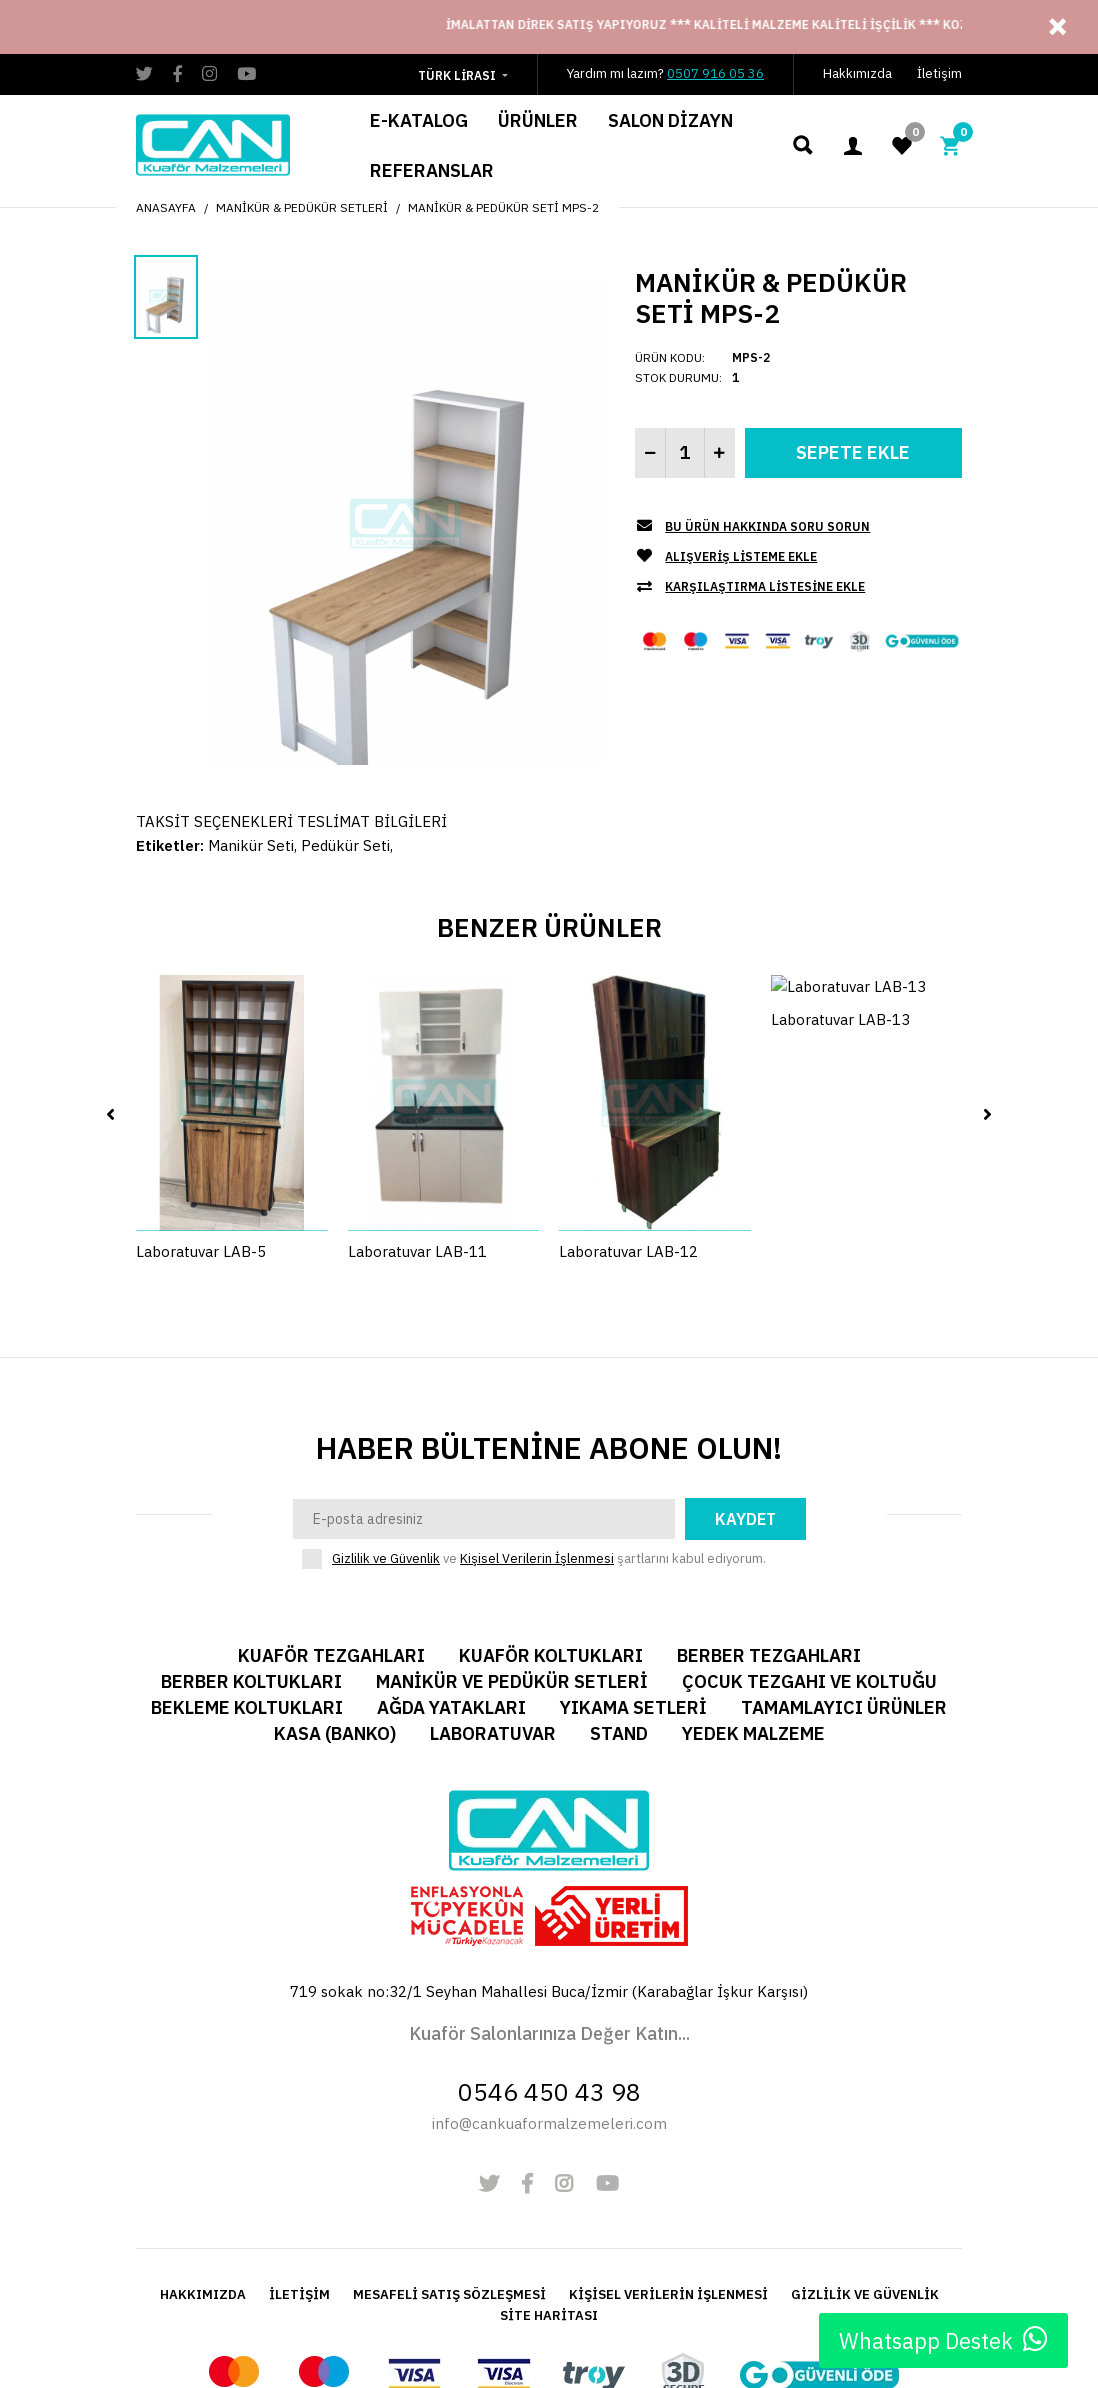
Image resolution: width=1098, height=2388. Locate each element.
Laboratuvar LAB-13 (840, 1103)
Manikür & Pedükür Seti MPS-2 (503, 207)
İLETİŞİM (299, 2170)
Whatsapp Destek (943, 2340)
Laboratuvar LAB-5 (201, 1103)
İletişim (939, 73)
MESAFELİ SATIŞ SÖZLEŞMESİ (449, 2170)
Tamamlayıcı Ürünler (844, 1583)
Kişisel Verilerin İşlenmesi (537, 1434)
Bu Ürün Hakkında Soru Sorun (767, 526)
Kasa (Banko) (335, 1609)
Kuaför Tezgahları (331, 1531)
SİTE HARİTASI (549, 2191)
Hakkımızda (857, 73)
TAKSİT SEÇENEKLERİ (214, 821)
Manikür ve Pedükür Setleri (512, 1557)
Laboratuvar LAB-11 (417, 1103)
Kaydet (745, 1395)
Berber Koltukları (251, 1557)
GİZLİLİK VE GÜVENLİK (865, 2170)
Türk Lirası (457, 75)
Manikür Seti (251, 845)
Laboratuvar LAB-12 (628, 1103)
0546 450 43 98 (549, 1967)
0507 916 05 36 (715, 73)
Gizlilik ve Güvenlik (386, 1434)
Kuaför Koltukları (551, 1531)
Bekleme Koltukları (247, 1583)
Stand (619, 1609)
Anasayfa (166, 207)
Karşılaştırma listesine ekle (765, 586)
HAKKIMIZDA (203, 2170)
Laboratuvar (493, 1609)
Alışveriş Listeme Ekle (741, 556)
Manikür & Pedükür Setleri (302, 207)
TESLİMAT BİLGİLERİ (372, 821)
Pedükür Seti (345, 845)
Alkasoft (572, 2331)
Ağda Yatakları (451, 1583)
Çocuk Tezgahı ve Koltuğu (809, 1557)
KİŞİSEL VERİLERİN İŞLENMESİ (668, 2170)
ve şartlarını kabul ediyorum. (549, 1435)
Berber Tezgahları (769, 1531)
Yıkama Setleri (633, 1583)
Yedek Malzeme (753, 1609)
